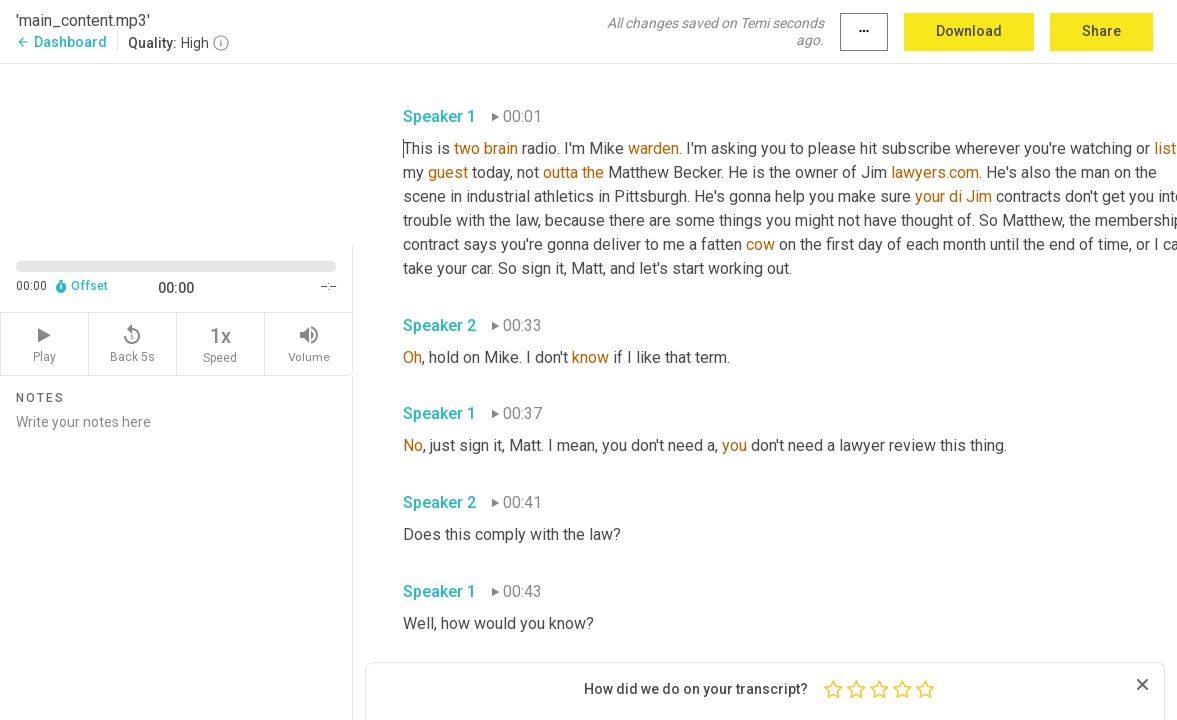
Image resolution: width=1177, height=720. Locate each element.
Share (1101, 31)
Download (969, 31)
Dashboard (61, 42)
